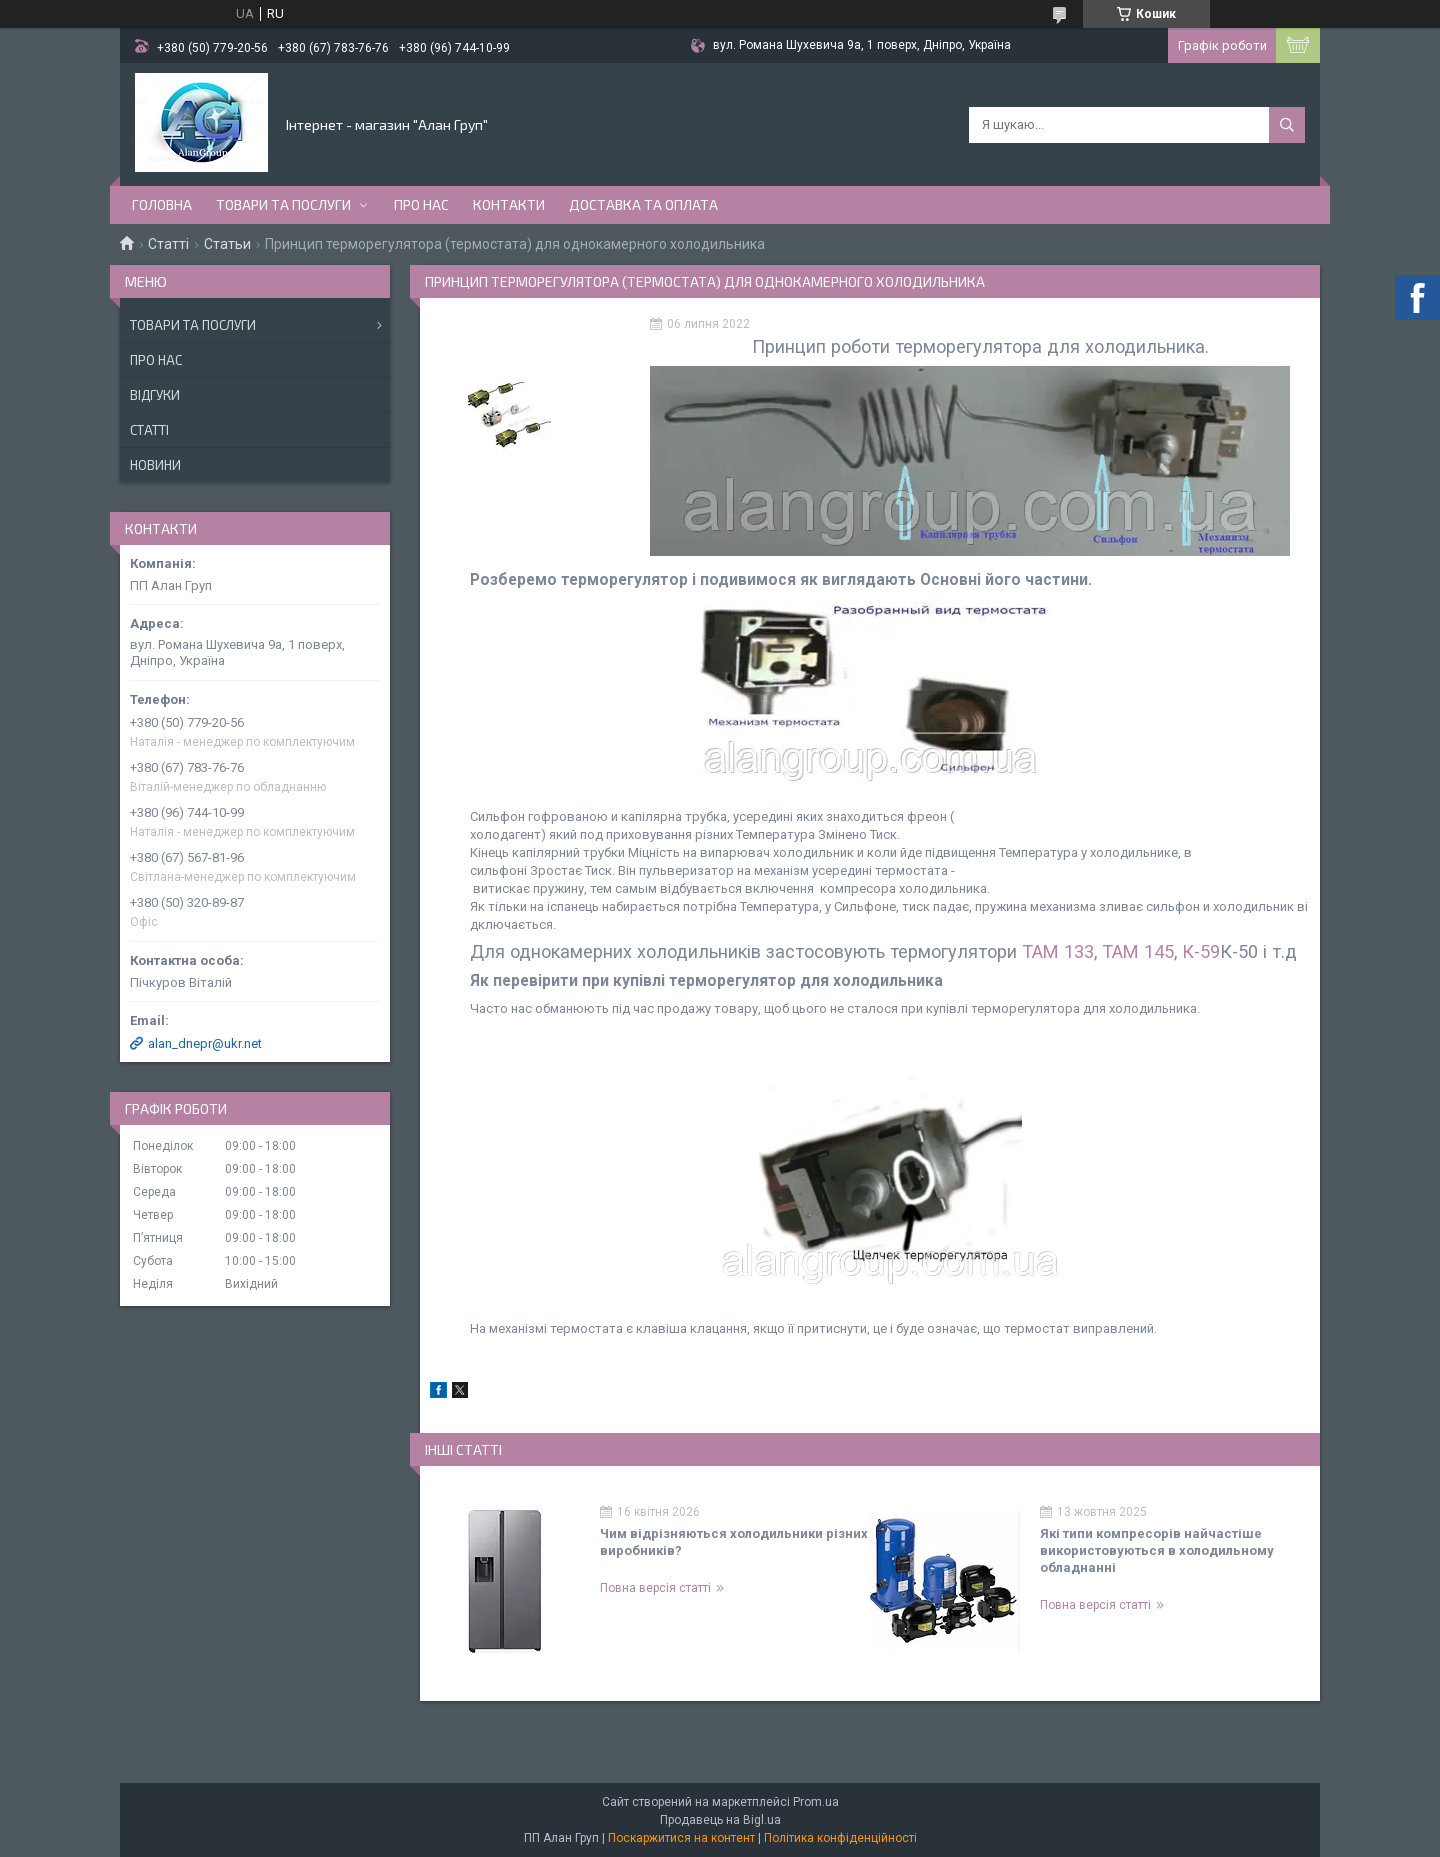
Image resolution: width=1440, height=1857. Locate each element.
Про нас (421, 204)
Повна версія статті (655, 1588)
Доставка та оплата (643, 204)
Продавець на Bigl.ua (720, 1820)
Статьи (227, 244)
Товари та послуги (283, 204)
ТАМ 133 (1058, 951)
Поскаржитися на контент (681, 1838)
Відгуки (155, 395)
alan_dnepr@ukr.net (205, 1043)
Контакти (509, 204)
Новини (155, 465)
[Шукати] (1287, 125)
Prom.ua (816, 1802)
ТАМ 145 (1138, 951)
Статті (168, 244)
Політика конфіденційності (840, 1838)
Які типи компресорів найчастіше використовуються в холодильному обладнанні (1157, 1550)
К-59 (1201, 951)
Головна (162, 204)
